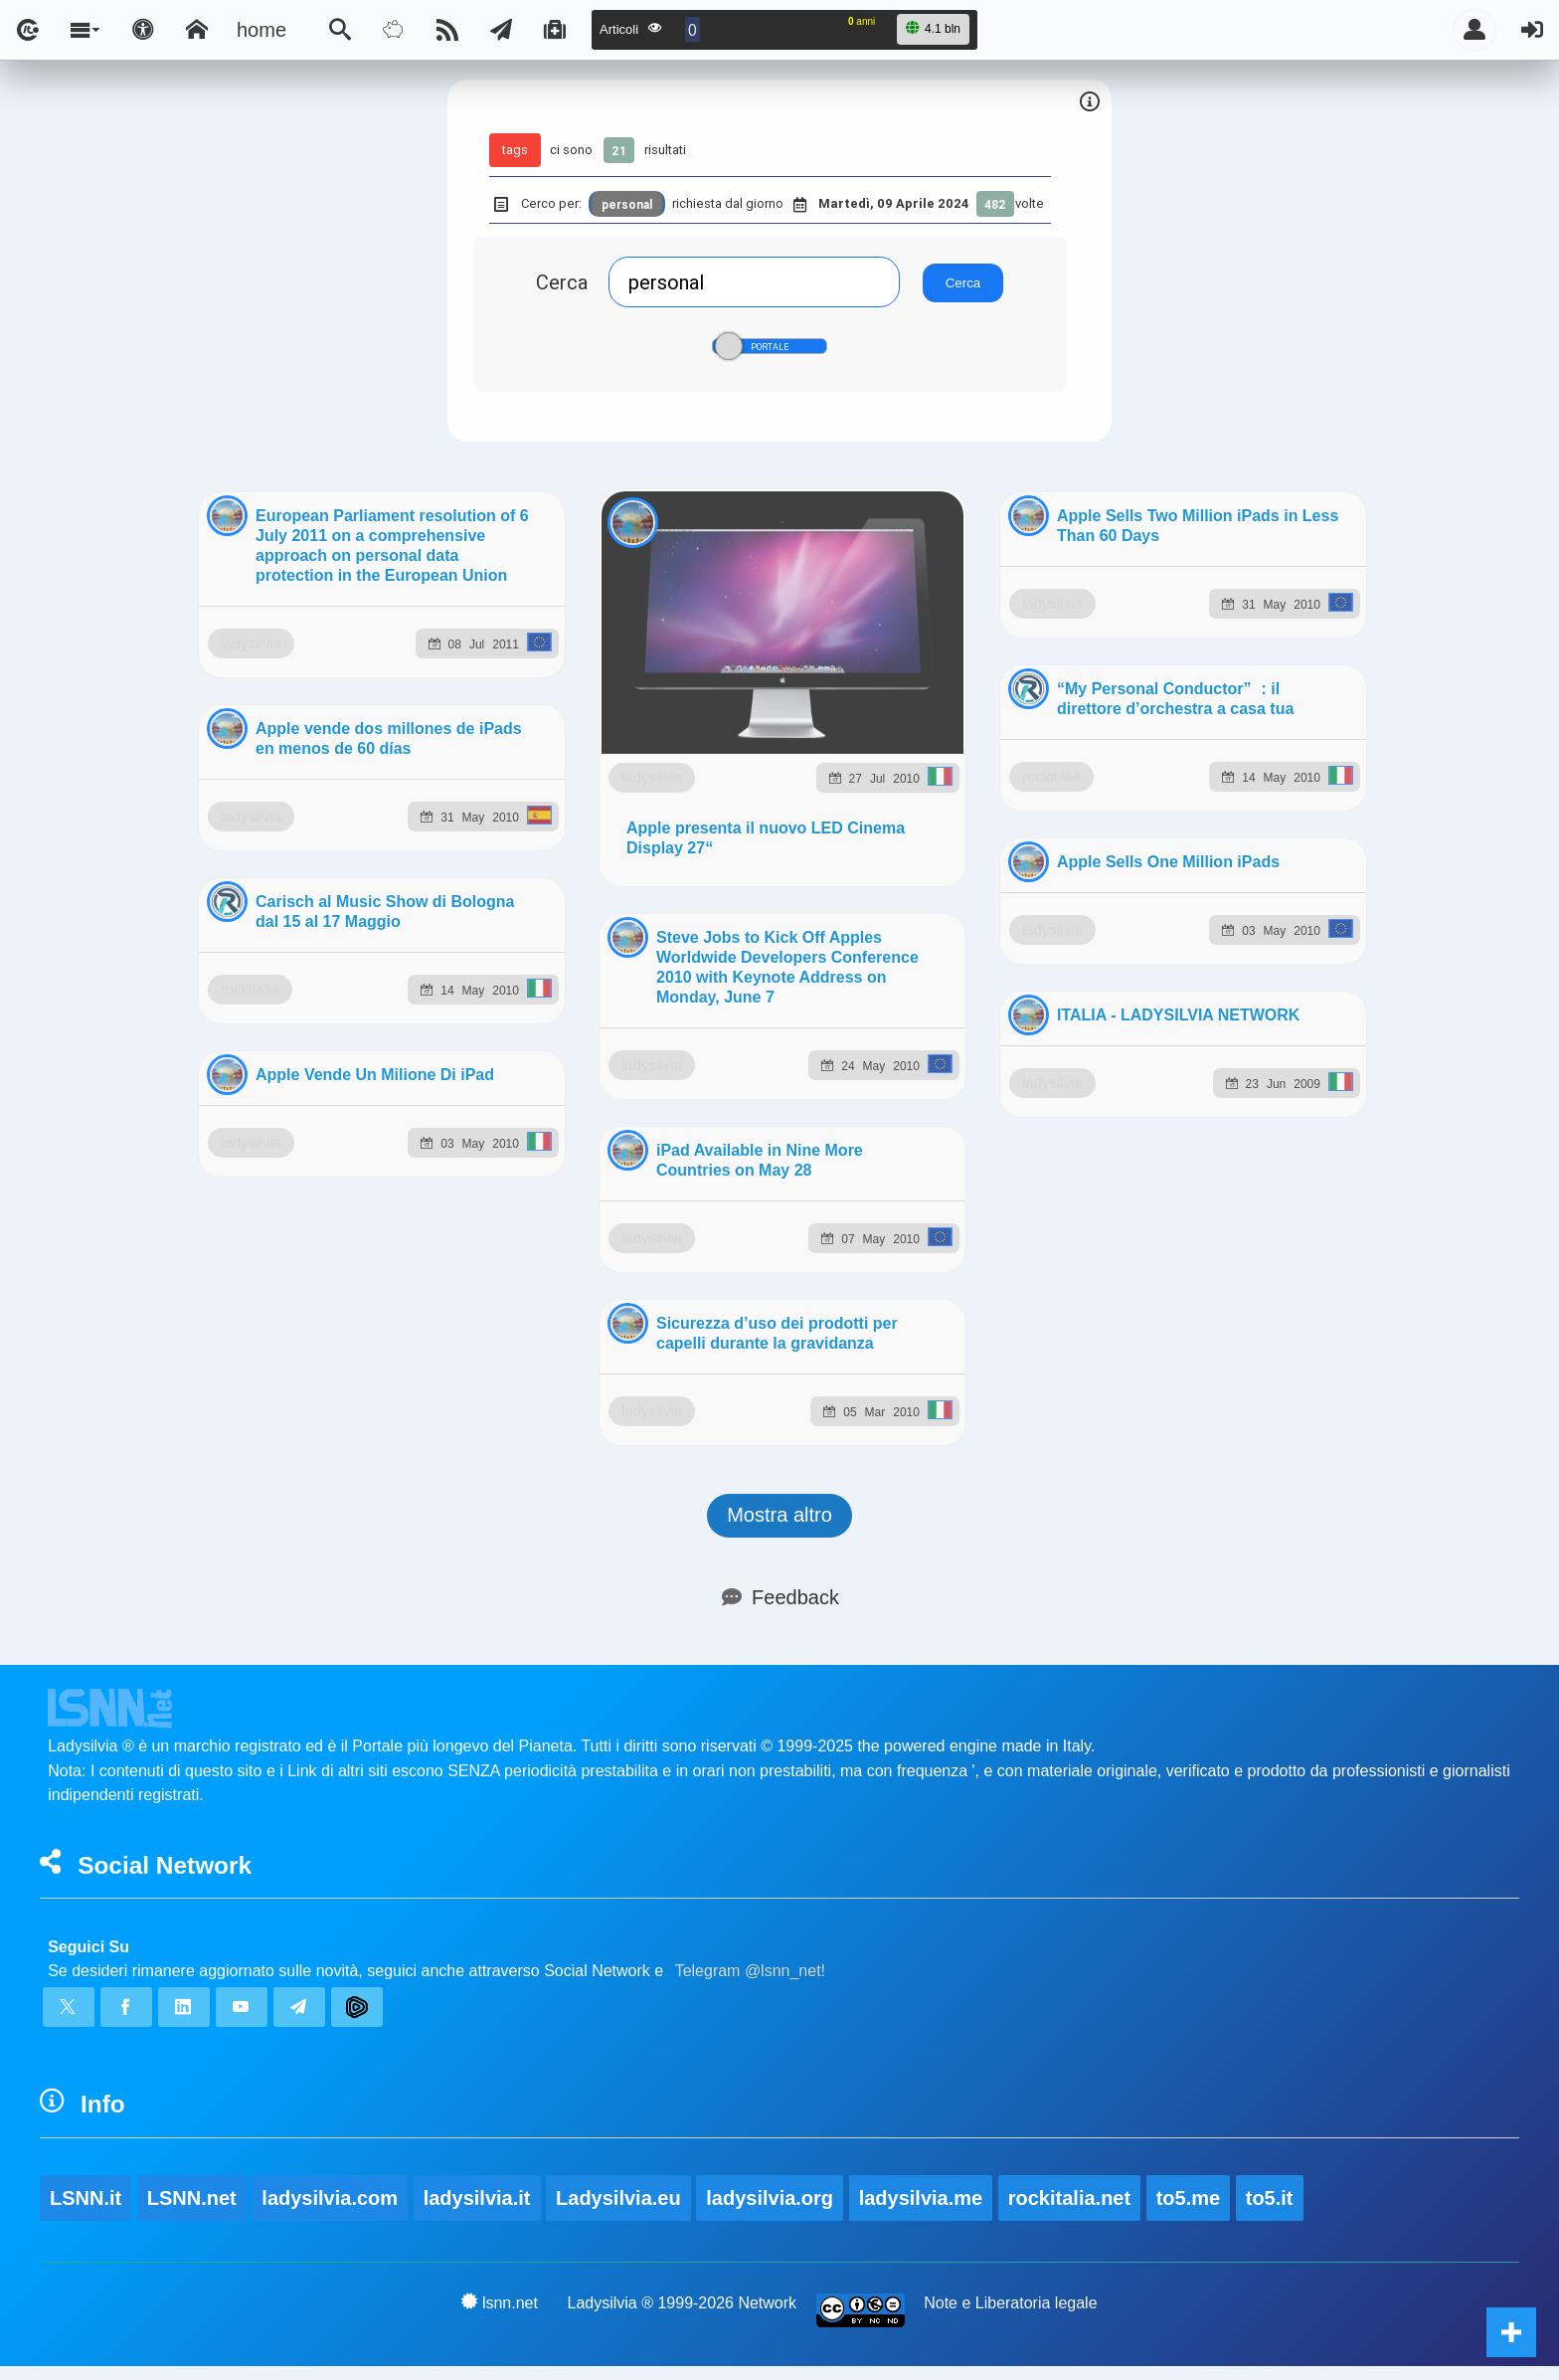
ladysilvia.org (769, 1217)
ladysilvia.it (477, 1217)
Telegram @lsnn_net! (750, 990)
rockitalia (348, 2164)
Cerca (562, 282)
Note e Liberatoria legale (1010, 1322)
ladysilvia (347, 793)
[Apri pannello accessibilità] (143, 30)
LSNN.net (192, 1217)
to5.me (1188, 1217)
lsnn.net (499, 1322)
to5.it (1270, 1217)
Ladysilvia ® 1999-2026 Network (682, 1322)
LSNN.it (85, 1217)
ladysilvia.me (921, 1217)
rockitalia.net (1069, 1217)
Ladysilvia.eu (618, 1217)
